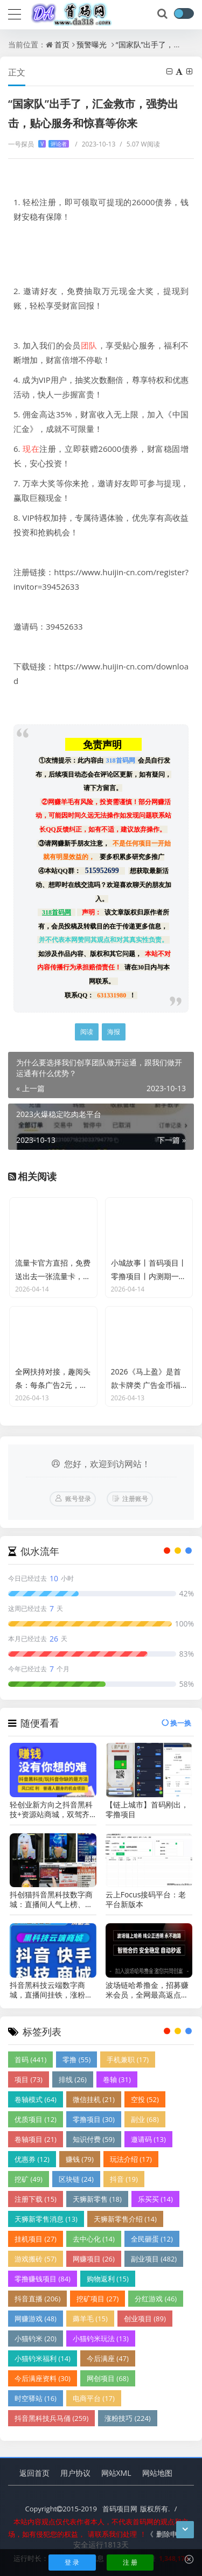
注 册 (130, 2562)
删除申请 (170, 2534)
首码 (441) (30, 2059)
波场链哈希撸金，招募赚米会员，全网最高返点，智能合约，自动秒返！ (147, 1990)
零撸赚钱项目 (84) (43, 2279)
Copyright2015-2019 (61, 2509)
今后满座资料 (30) (43, 2378)
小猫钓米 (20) (36, 2338)
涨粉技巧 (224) (127, 2418)
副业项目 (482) (154, 2259)
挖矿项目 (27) (97, 2298)
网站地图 (157, 2473)
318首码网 (120, 760)
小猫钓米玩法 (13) (101, 2338)
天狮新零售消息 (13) (46, 2219)
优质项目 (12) (36, 2119)
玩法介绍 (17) (131, 2159)
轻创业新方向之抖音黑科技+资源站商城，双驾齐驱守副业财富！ (51, 1809)
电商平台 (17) (94, 2398)
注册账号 (135, 1498)
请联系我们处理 (112, 2534)
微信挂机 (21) (94, 2099)
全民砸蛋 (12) (152, 2239)
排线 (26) (73, 2079)
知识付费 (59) (94, 2139)
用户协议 (75, 2473)
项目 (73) (29, 2079)
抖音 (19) (124, 2179)
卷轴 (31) (117, 2079)
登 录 (72, 2562)
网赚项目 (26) (94, 2259)
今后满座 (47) (108, 2358)
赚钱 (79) (80, 2159)
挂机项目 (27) (36, 2239)
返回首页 (34, 2473)
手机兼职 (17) (128, 2059)
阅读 (86, 1031)
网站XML (116, 2473)
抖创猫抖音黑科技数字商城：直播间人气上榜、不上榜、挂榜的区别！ (51, 1899)
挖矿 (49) (29, 2179)
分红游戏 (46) (156, 2298)
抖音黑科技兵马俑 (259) (51, 2418)
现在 (31, 448)
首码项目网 (119, 2509)
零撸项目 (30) (94, 2119)
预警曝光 (91, 44)
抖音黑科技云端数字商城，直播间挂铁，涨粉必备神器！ (51, 1990)
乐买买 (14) (155, 2199)
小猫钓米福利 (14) (43, 2358)
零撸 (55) (76, 2059)
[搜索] (163, 14)
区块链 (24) (76, 2179)
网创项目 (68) (108, 2378)
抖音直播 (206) (37, 2298)
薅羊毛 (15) (90, 2318)
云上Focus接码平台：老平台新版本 (146, 1899)
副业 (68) (145, 2119)
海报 (113, 1031)
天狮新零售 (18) (97, 2199)
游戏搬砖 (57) (36, 2259)
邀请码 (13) (148, 2139)
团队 (89, 345)
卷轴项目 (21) (36, 2139)
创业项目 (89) (145, 2318)
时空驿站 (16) (36, 2398)
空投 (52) (145, 2099)
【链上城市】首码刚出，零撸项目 (147, 1809)
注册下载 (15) (36, 2199)
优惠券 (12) (32, 2159)
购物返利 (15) (108, 2279)
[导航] (14, 12)
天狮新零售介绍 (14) (125, 2219)
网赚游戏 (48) (36, 2318)
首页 (61, 44)
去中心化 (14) (94, 2239)
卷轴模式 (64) (36, 2099)
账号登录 (78, 1498)
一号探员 (38, 144)
